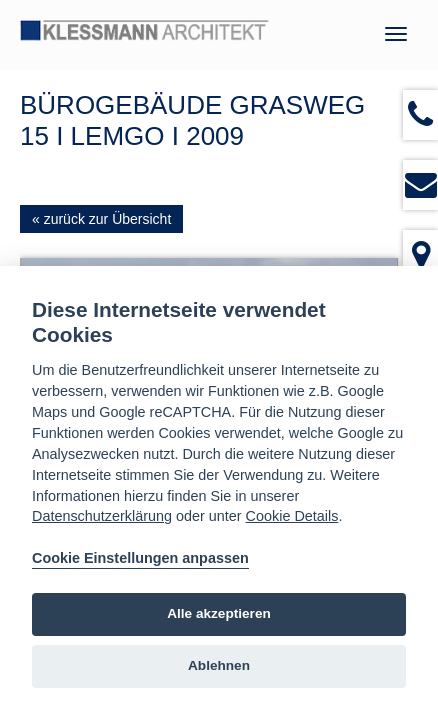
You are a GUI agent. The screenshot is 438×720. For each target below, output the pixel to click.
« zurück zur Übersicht (101, 219)
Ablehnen (219, 665)
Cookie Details (292, 516)
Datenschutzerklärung (102, 516)
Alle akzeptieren (219, 613)
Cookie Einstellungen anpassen (140, 558)
